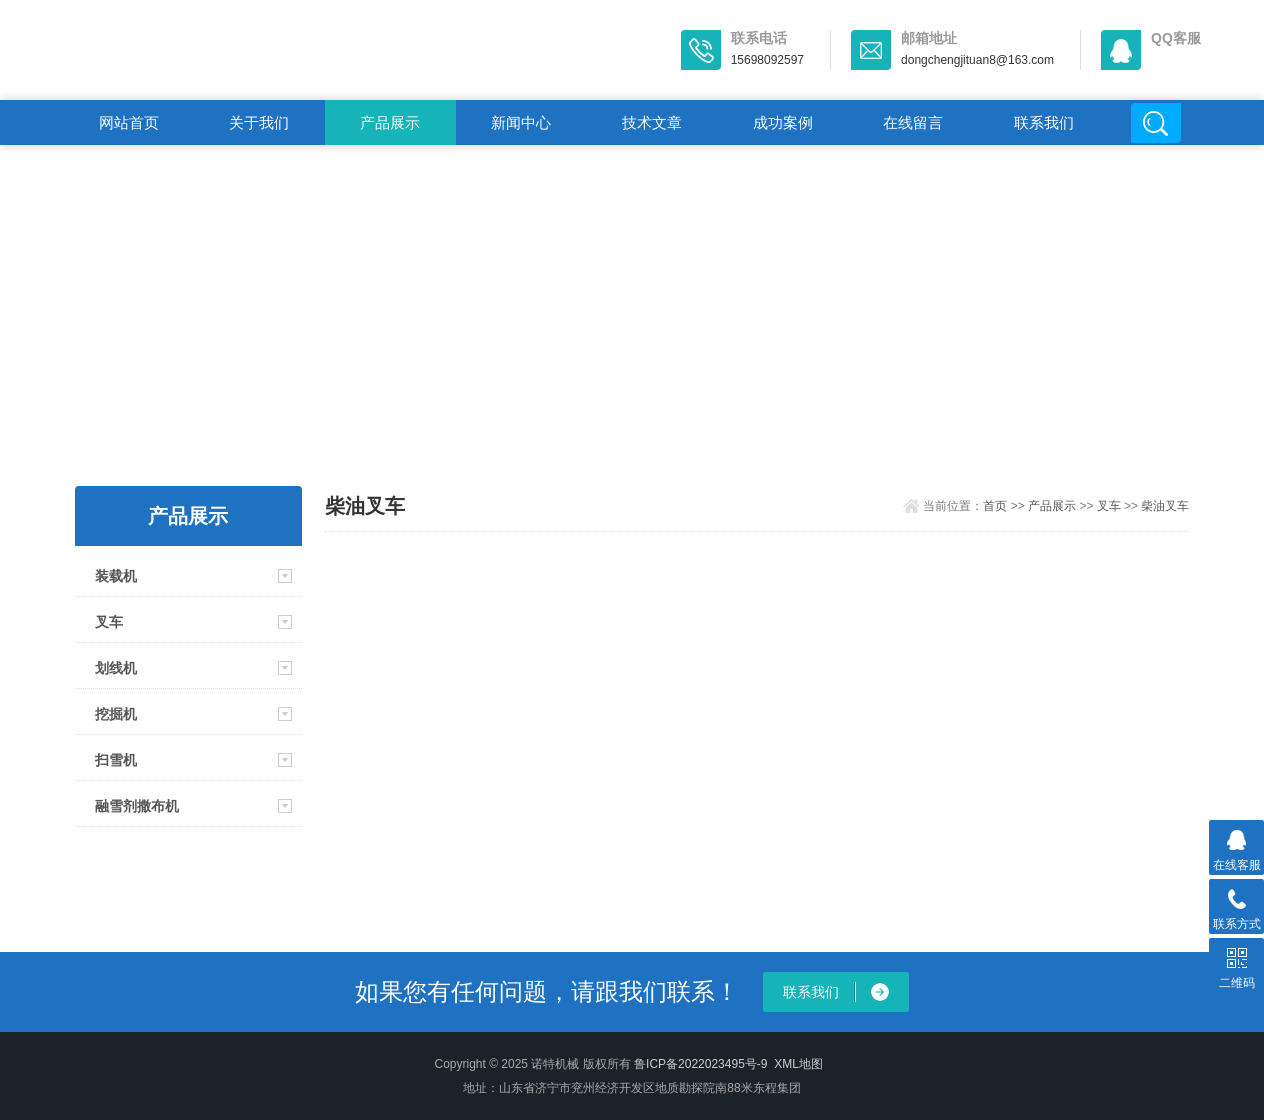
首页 (995, 506)
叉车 (109, 622)
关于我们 (259, 122)
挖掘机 (116, 714)
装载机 (116, 576)
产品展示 (390, 122)
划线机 (116, 668)
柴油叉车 (1165, 506)
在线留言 (913, 122)
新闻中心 (521, 122)
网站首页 (129, 122)
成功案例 (783, 122)
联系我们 (1044, 122)
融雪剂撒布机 (137, 806)
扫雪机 (116, 760)
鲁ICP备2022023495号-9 (700, 1064)
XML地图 (798, 1064)
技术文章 (652, 122)
